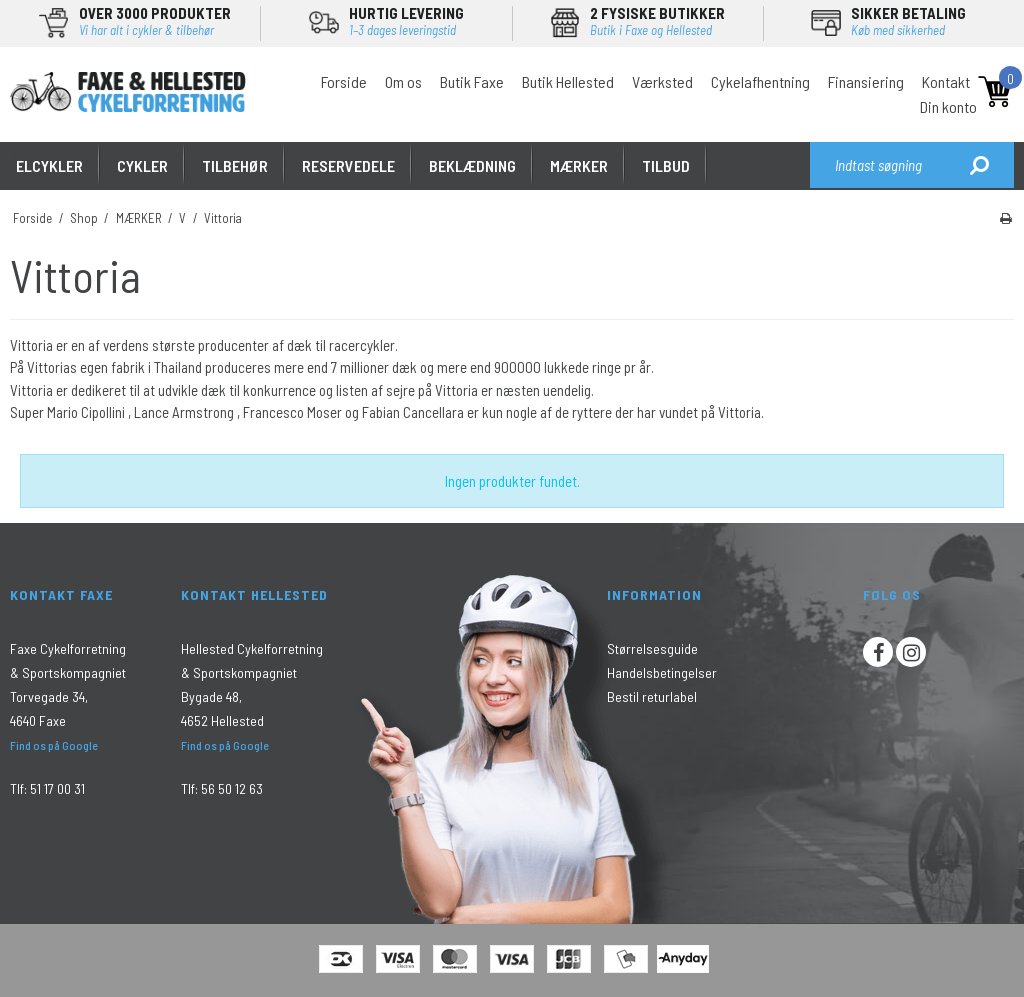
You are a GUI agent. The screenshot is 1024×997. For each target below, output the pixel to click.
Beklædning (472, 165)
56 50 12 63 (232, 788)
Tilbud (666, 165)
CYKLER (142, 165)
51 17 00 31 (57, 788)
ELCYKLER (49, 165)
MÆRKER (579, 165)
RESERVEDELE (348, 165)
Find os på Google (54, 745)
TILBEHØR (235, 165)
